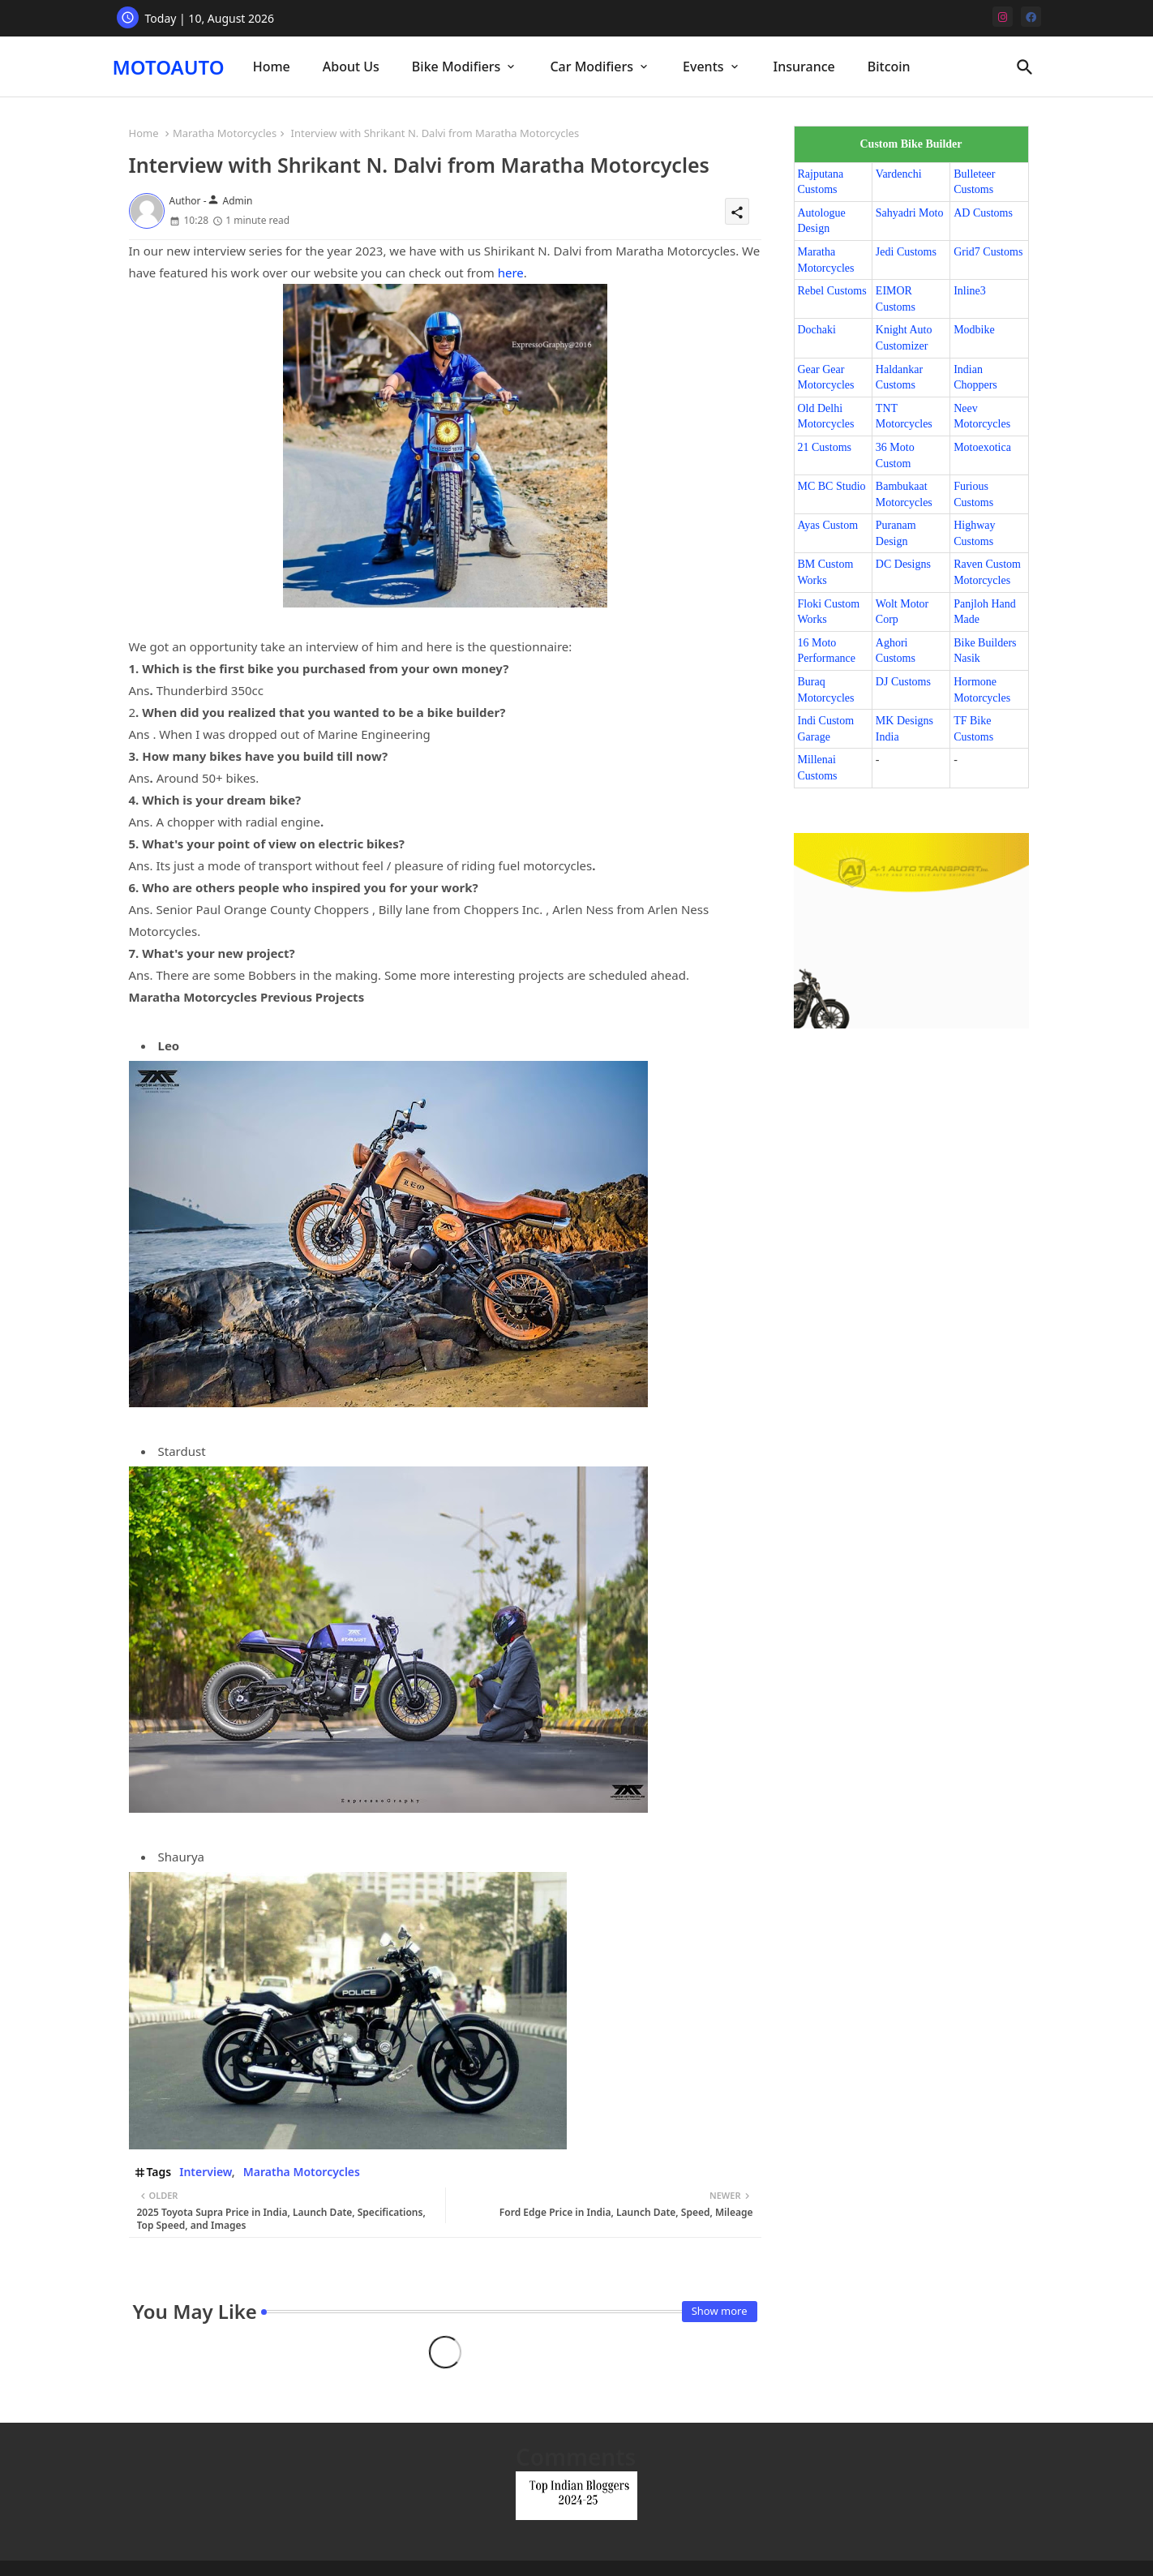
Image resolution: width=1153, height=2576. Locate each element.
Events (703, 66)
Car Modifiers (591, 66)
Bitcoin (889, 66)
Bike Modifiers (456, 66)
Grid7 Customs (988, 252)
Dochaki (817, 330)
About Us (351, 66)
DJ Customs (903, 682)
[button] (1025, 67)
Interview (205, 2171)
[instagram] (1002, 16)
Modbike (974, 330)
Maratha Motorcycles (224, 133)
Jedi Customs (906, 252)
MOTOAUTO (169, 67)
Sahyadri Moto (910, 213)
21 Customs (825, 447)
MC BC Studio (832, 486)
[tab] (271, 66)
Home (271, 66)
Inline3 (970, 291)
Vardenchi (899, 174)
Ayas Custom (828, 525)
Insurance (804, 66)
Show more (720, 2310)
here (511, 272)
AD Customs (983, 213)
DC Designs (903, 564)
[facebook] (1031, 16)
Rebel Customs (832, 291)
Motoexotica (982, 447)
